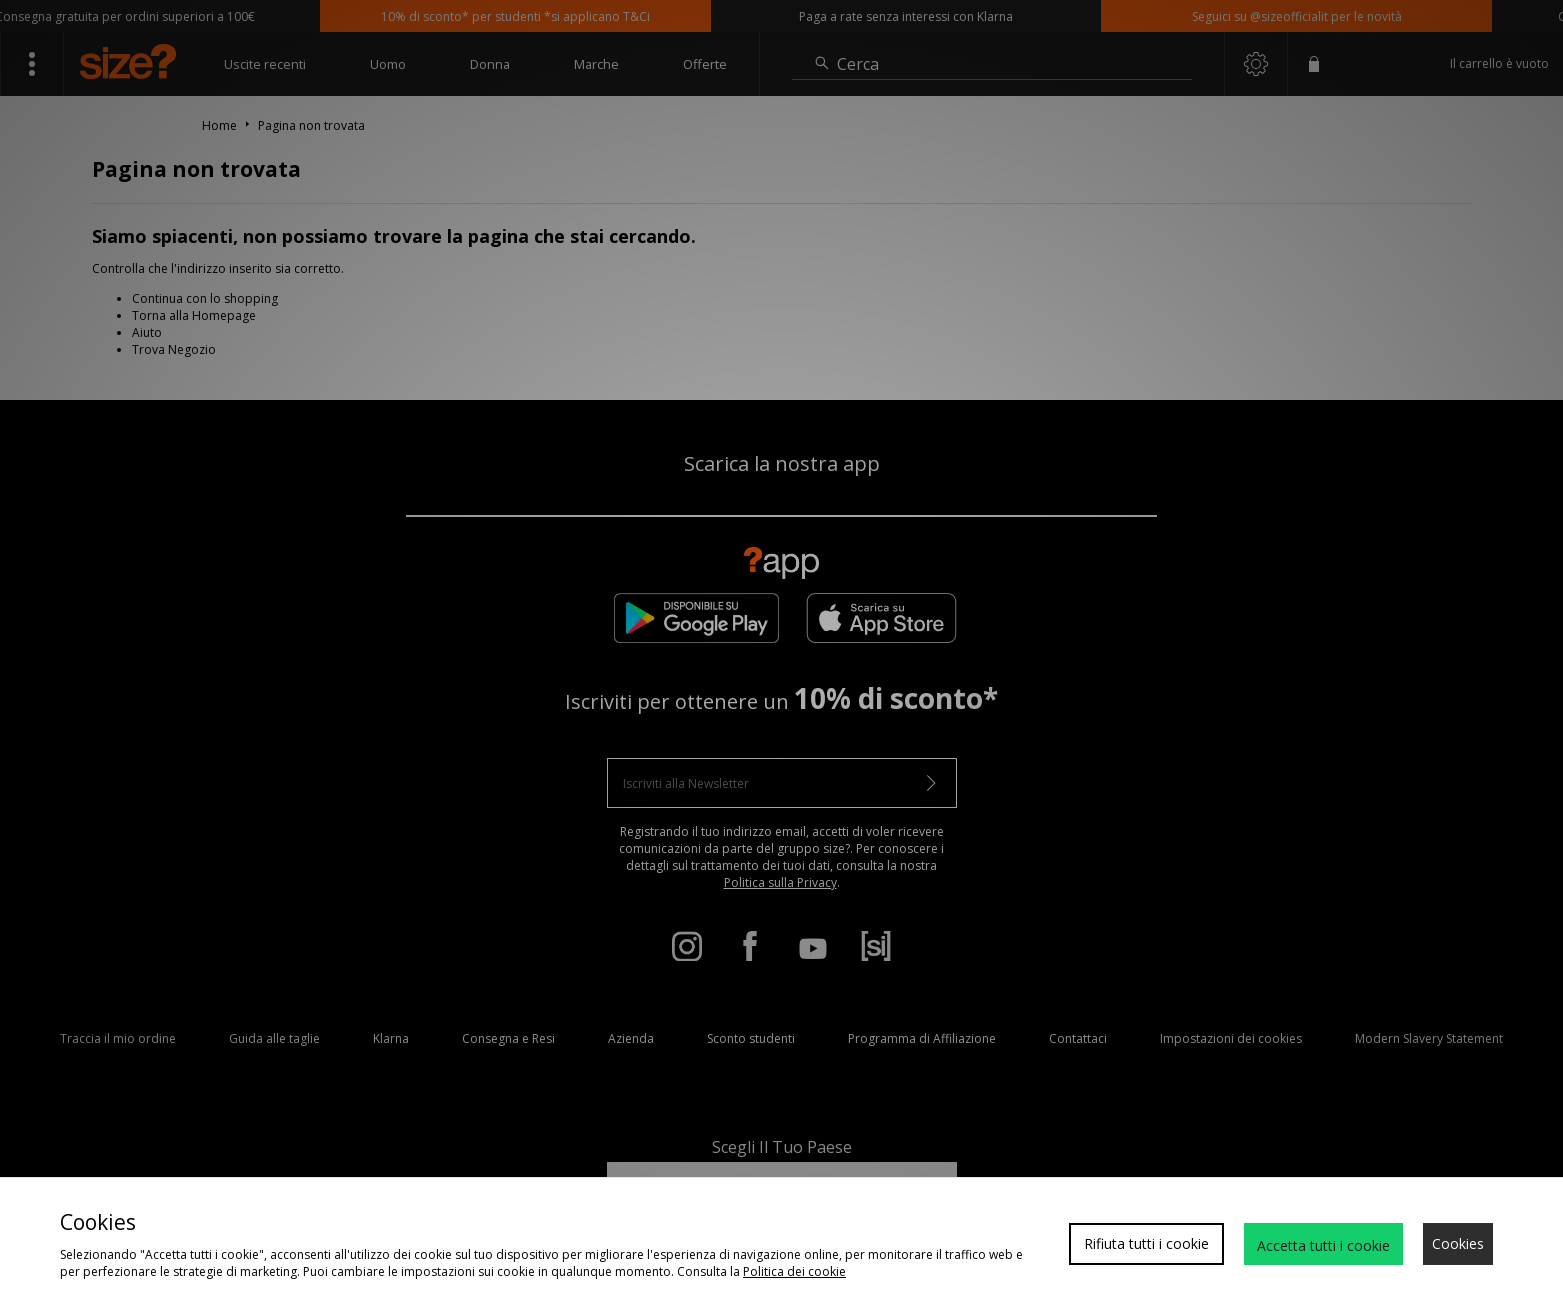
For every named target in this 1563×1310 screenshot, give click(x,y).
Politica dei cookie (794, 1271)
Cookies (1458, 1243)
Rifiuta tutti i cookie (1146, 1243)
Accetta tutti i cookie (1323, 1245)
